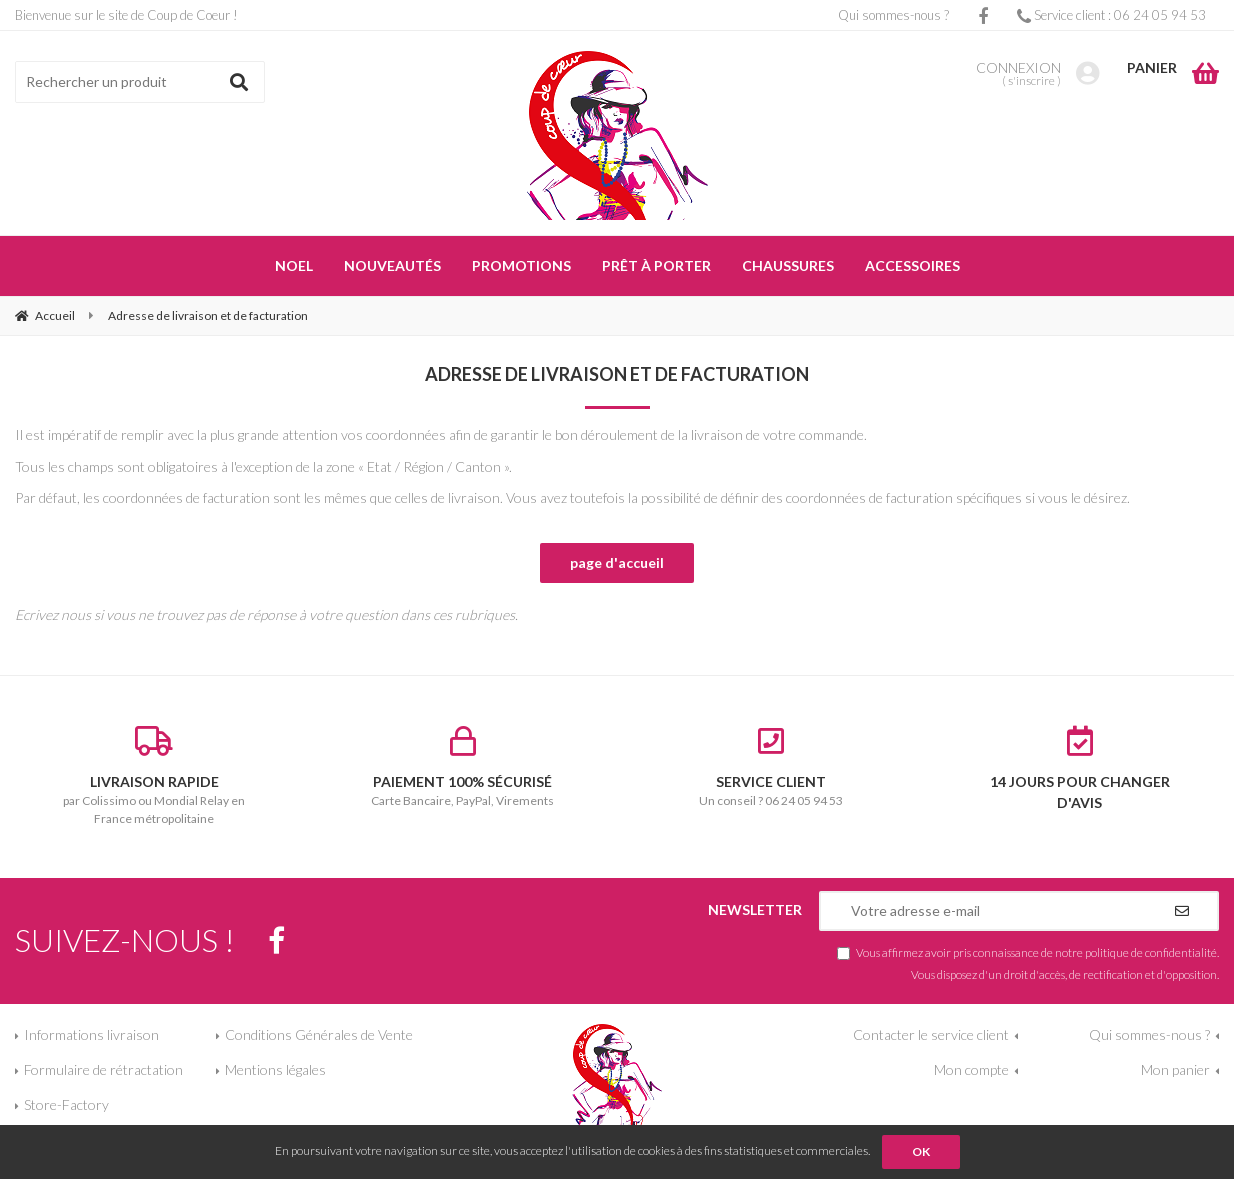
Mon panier (1175, 1069)
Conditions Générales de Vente (319, 1034)
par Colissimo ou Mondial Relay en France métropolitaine (154, 776)
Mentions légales (275, 1069)
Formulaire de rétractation (103, 1069)
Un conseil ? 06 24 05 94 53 (771, 767)
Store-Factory (66, 1104)
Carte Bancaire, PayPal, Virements (463, 767)
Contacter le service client (931, 1034)
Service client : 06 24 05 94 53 (1111, 15)
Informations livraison (91, 1034)
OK (921, 1151)
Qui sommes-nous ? (893, 15)
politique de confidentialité (1151, 952)
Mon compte (971, 1069)
